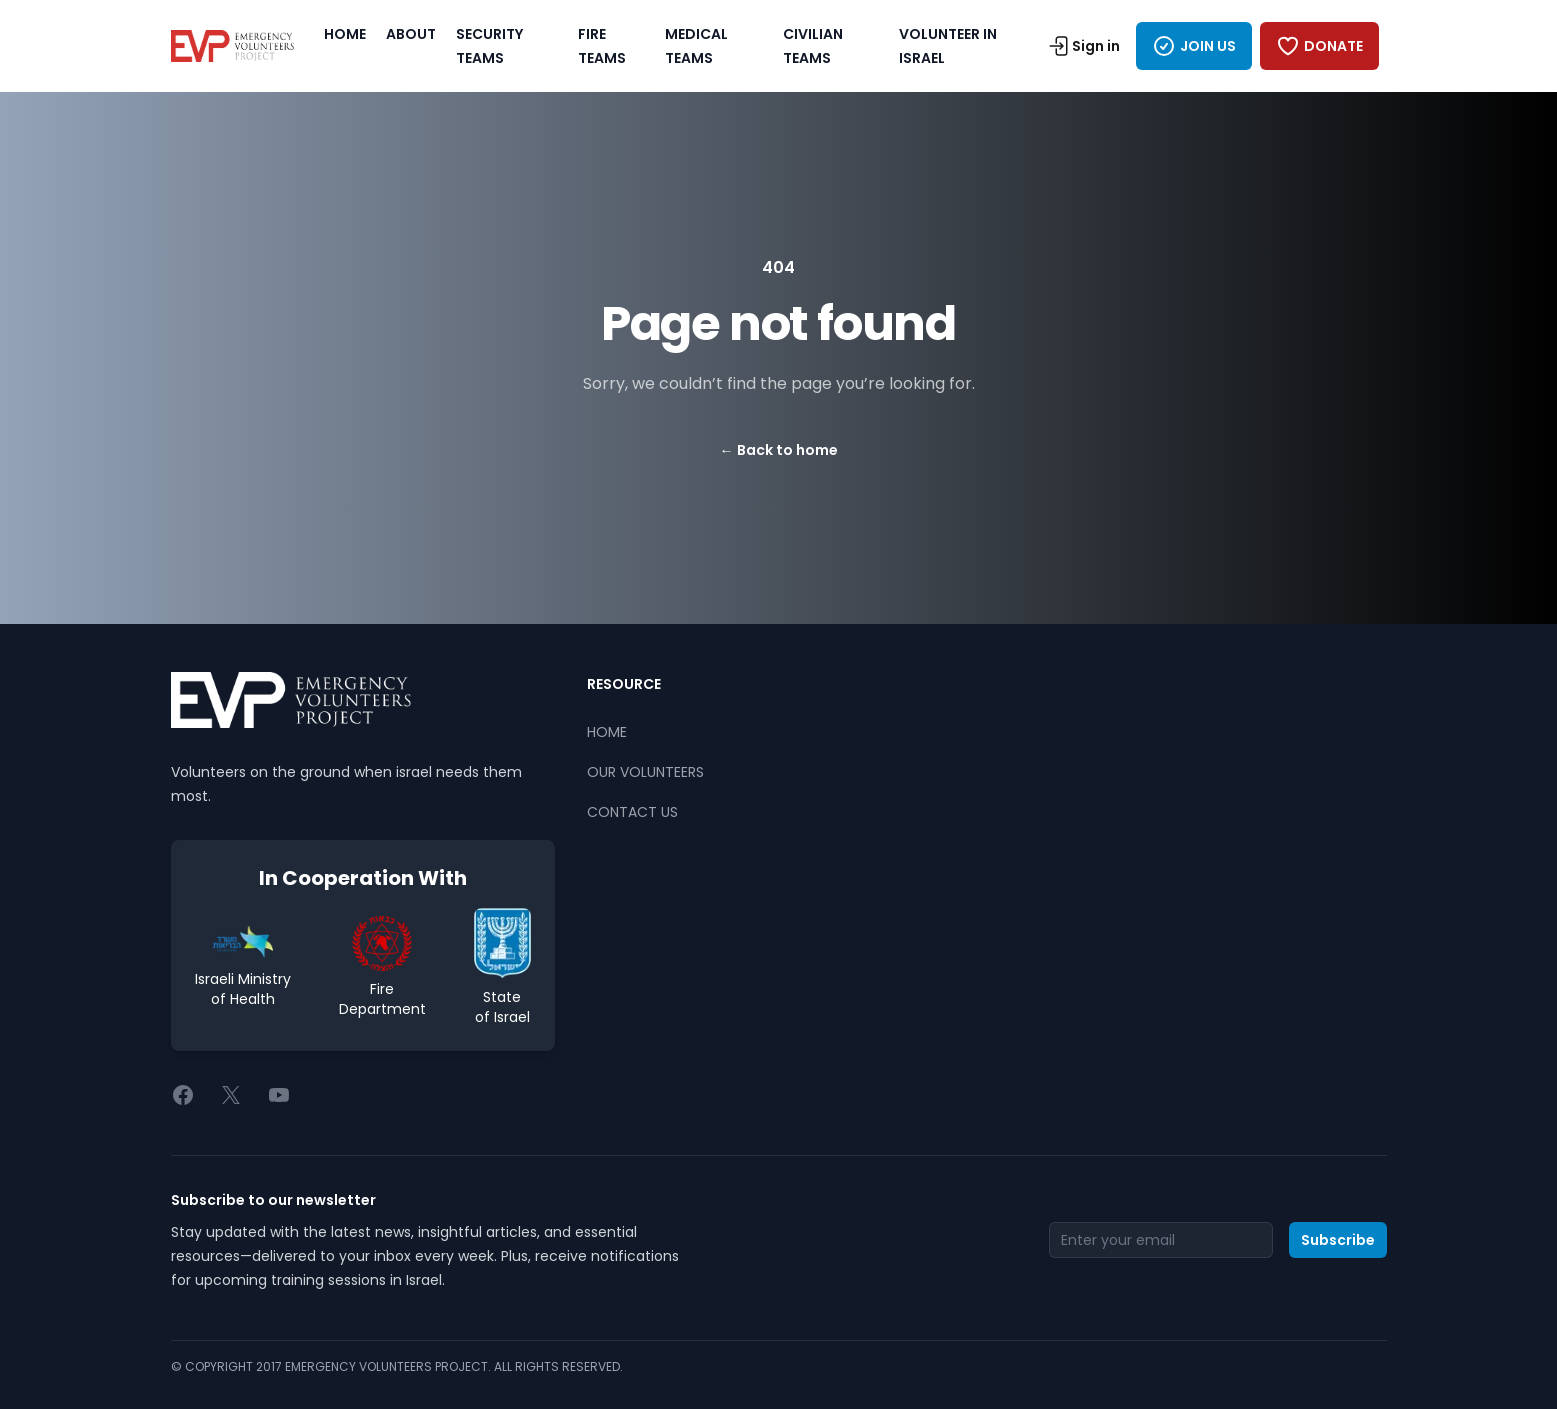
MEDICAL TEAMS (696, 46)
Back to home (779, 450)
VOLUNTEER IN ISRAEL (948, 46)
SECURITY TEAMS (489, 46)
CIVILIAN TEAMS (813, 46)
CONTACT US (632, 812)
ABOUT (411, 34)
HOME (345, 34)
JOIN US (1194, 46)
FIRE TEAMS (602, 46)
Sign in (1084, 46)
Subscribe (1338, 1240)
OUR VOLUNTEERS (645, 772)
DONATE (1319, 46)
